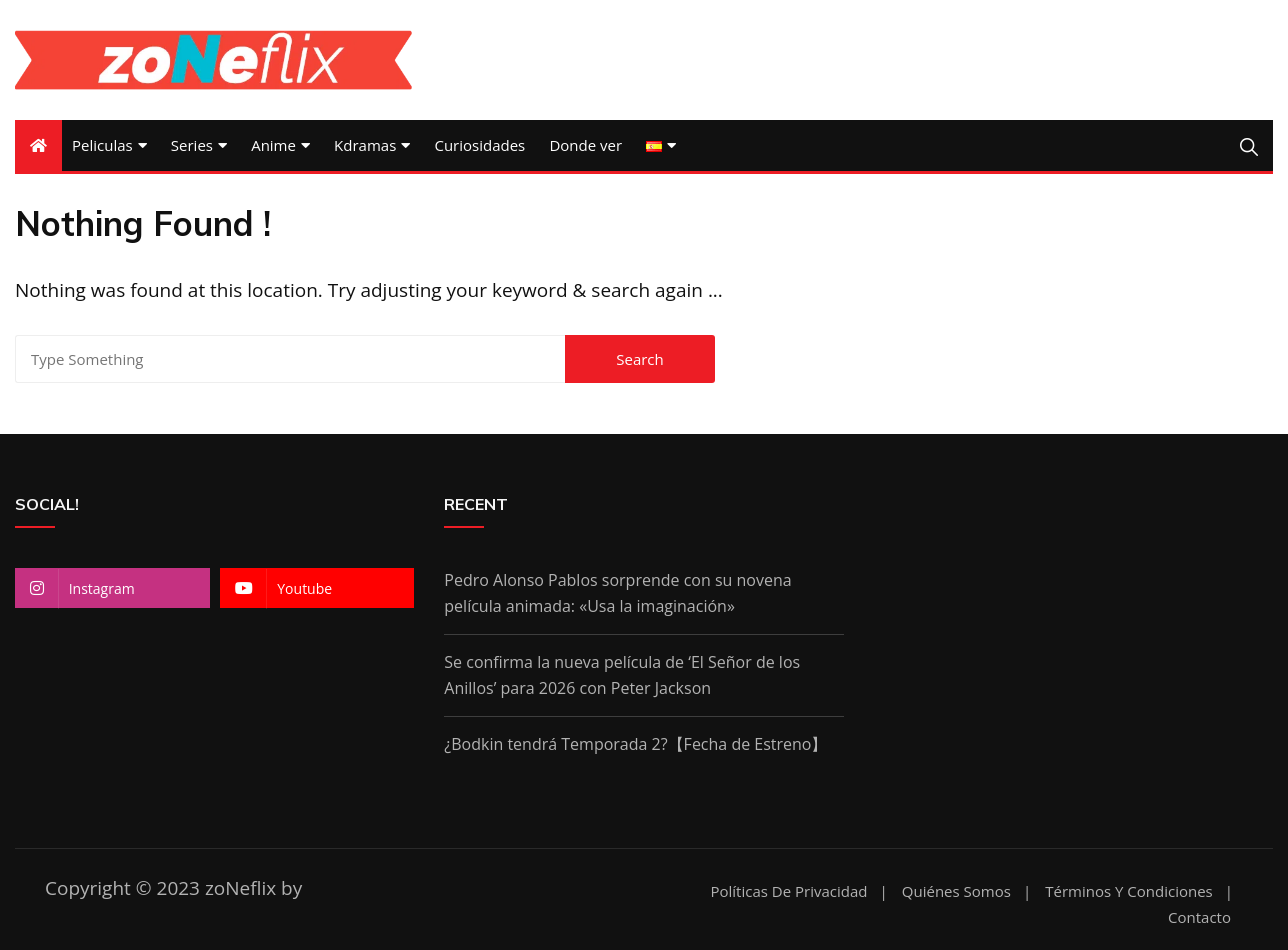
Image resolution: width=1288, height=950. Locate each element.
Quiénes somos (956, 891)
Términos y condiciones (1128, 891)
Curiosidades (479, 145)
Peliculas (102, 145)
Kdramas (365, 145)
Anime (273, 145)
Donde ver (585, 145)
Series (192, 145)
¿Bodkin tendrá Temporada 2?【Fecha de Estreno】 (635, 744)
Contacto (1199, 917)
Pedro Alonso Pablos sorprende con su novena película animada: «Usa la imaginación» (617, 593)
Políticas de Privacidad (788, 891)
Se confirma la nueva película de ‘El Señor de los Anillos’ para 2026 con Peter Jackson (622, 675)
